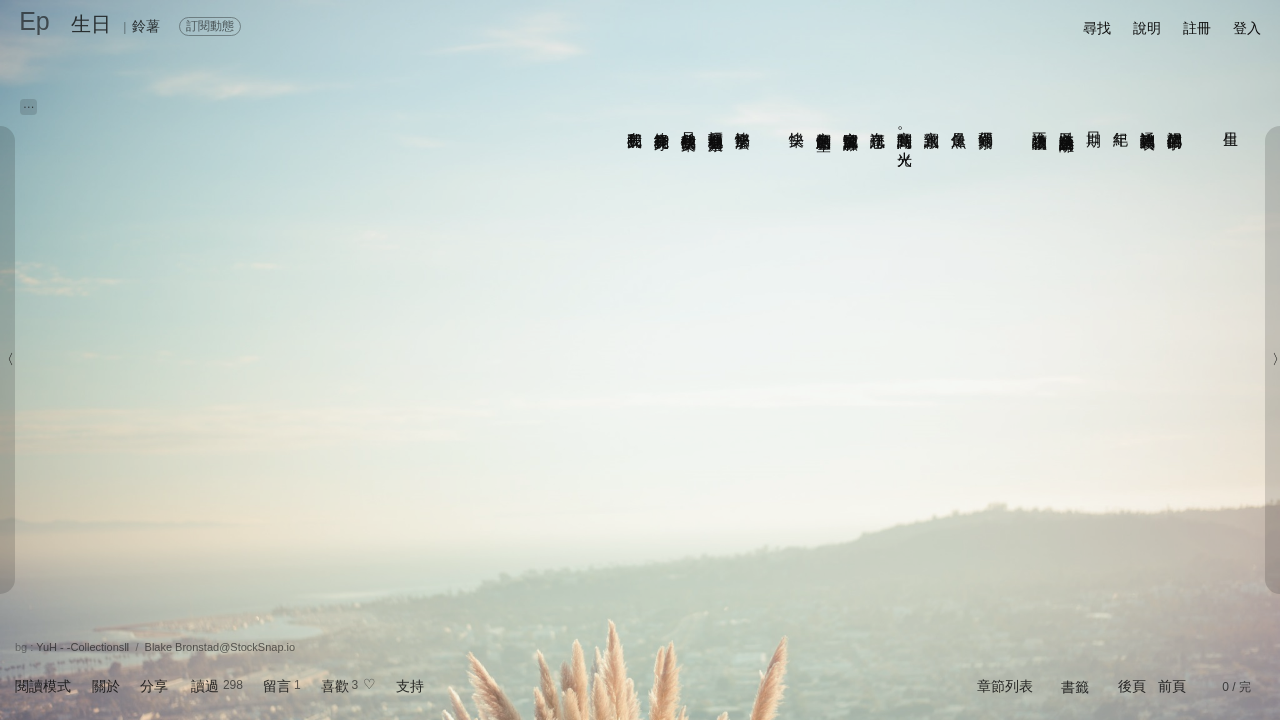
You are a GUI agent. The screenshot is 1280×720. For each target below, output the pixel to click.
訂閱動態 (210, 26)
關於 (106, 686)
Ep (34, 21)
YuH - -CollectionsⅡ (82, 647)
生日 (91, 24)
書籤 (1075, 687)
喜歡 (335, 686)
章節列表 (1005, 686)
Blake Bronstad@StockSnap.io (220, 647)
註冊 (1197, 28)
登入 (1247, 28)
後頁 (1132, 686)
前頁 (1172, 686)
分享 (154, 686)
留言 (277, 686)
